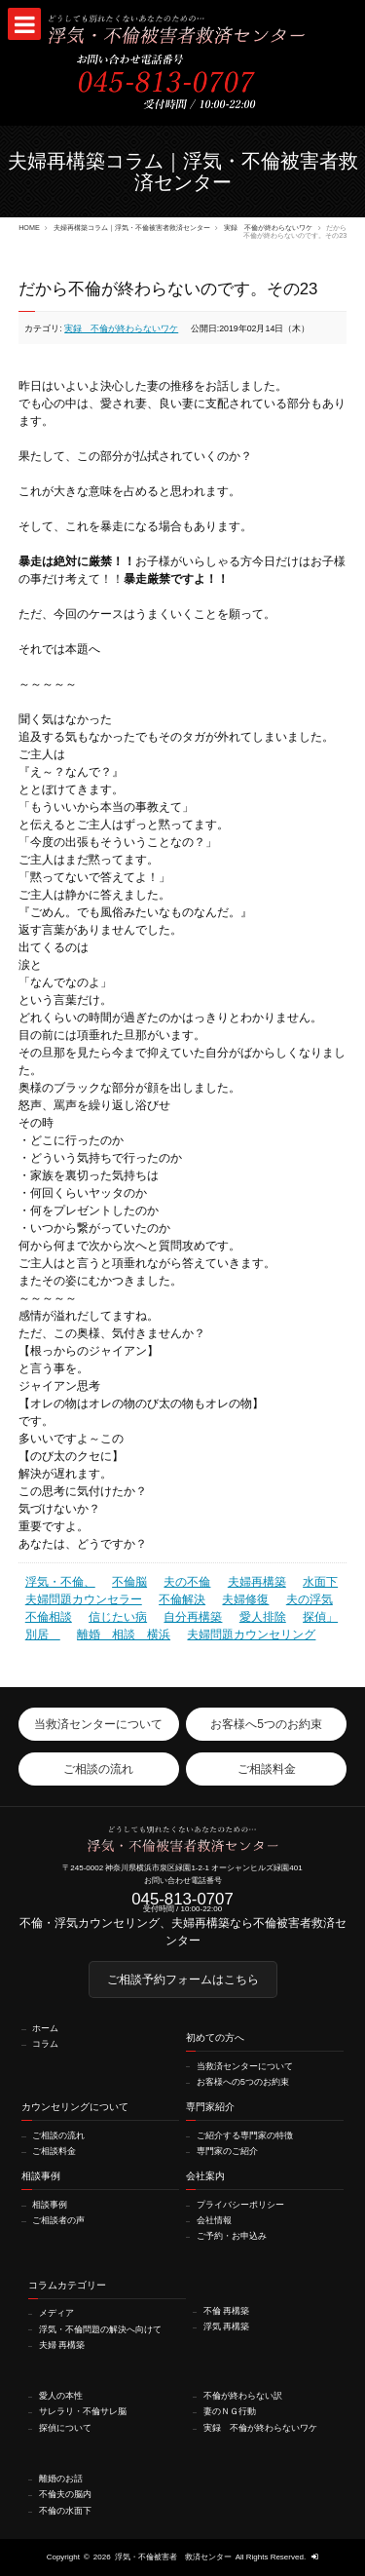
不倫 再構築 (226, 2311)
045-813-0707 (182, 1899)
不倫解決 (182, 1599)
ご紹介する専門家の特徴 (245, 2136)
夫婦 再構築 (62, 2345)
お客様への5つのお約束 (243, 2082)
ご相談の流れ (58, 2136)
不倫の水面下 (65, 2511)
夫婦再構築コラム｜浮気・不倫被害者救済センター (132, 227)
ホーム (45, 2028)
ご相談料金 (54, 2151)
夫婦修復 (245, 1599)
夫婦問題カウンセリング (251, 1634)
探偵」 (320, 1617)
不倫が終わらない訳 (242, 2396)
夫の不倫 (187, 1582)
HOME (29, 227)
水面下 (320, 1582)
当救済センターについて (245, 2066)
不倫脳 (129, 1582)
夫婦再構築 (257, 1582)
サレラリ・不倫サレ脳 (83, 2411)
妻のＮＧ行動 (229, 2411)
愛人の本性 (61, 2396)
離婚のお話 (61, 2479)
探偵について (65, 2428)
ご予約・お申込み (232, 2236)
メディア (56, 2313)
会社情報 (214, 2220)
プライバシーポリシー (240, 2205)
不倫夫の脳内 (65, 2494)
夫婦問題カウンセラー (83, 1599)
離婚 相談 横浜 (123, 1634)
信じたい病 (118, 1617)
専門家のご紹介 (227, 2151)
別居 (42, 1634)
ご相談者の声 (58, 2220)
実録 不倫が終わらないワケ (268, 227)
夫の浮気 (309, 1599)
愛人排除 (262, 1617)
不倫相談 (48, 1617)
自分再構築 (193, 1617)
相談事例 (49, 2205)
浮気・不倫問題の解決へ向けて (100, 2330)
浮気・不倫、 (60, 1582)
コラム (45, 2044)
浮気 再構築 (226, 2327)
